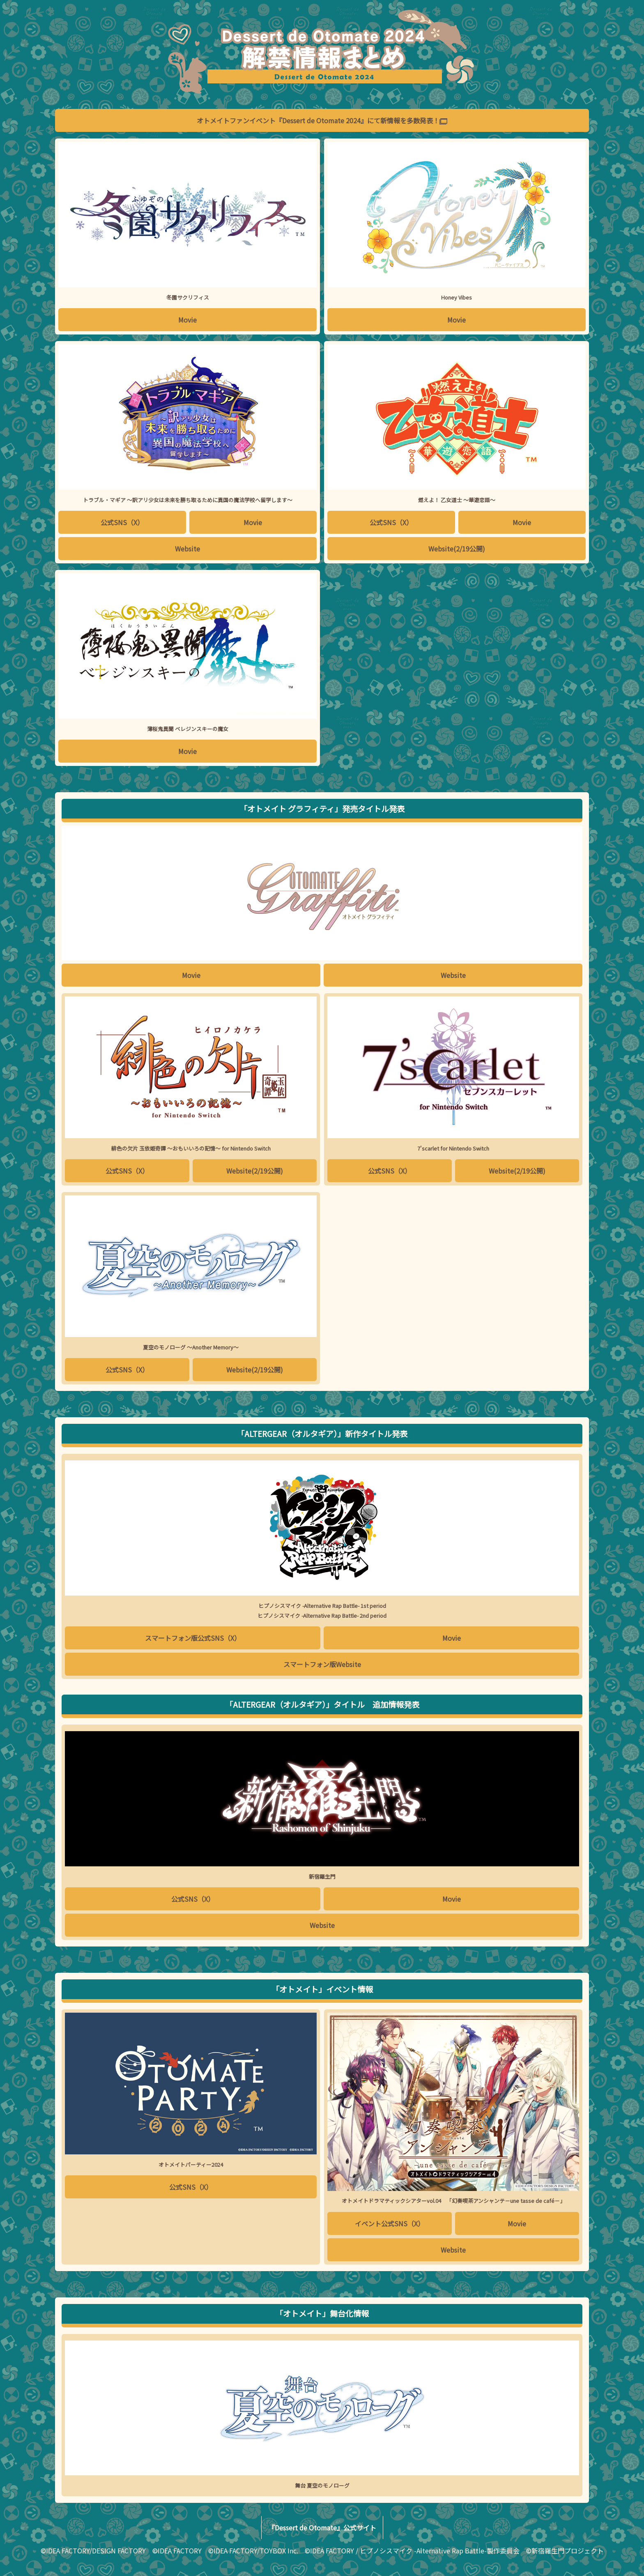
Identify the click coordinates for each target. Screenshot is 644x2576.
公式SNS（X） (122, 522)
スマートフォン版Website (322, 1664)
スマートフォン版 (193, 1638)
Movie (187, 320)
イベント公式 (389, 2223)
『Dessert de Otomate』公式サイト (322, 2527)
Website (187, 548)
